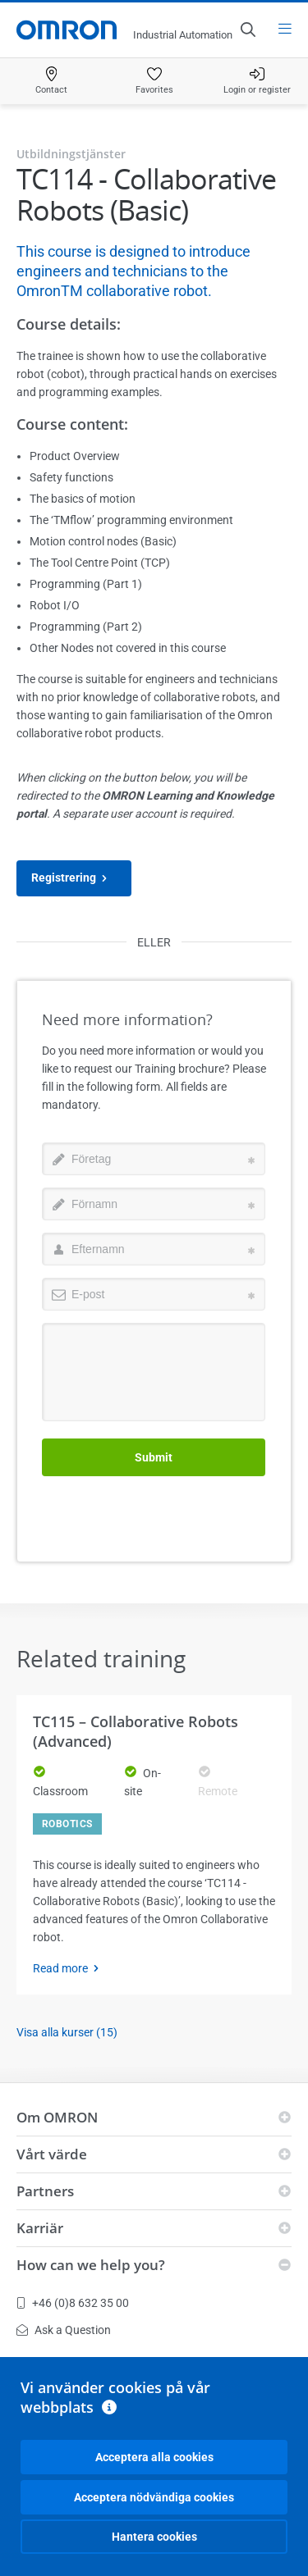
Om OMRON (57, 2117)
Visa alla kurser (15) (66, 2032)
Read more (70, 1968)
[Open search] (247, 29)
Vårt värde (51, 2154)
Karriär (39, 2227)
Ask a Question (63, 2330)
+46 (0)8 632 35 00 (72, 2302)
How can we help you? (90, 2264)
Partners (45, 2191)
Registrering (74, 878)
